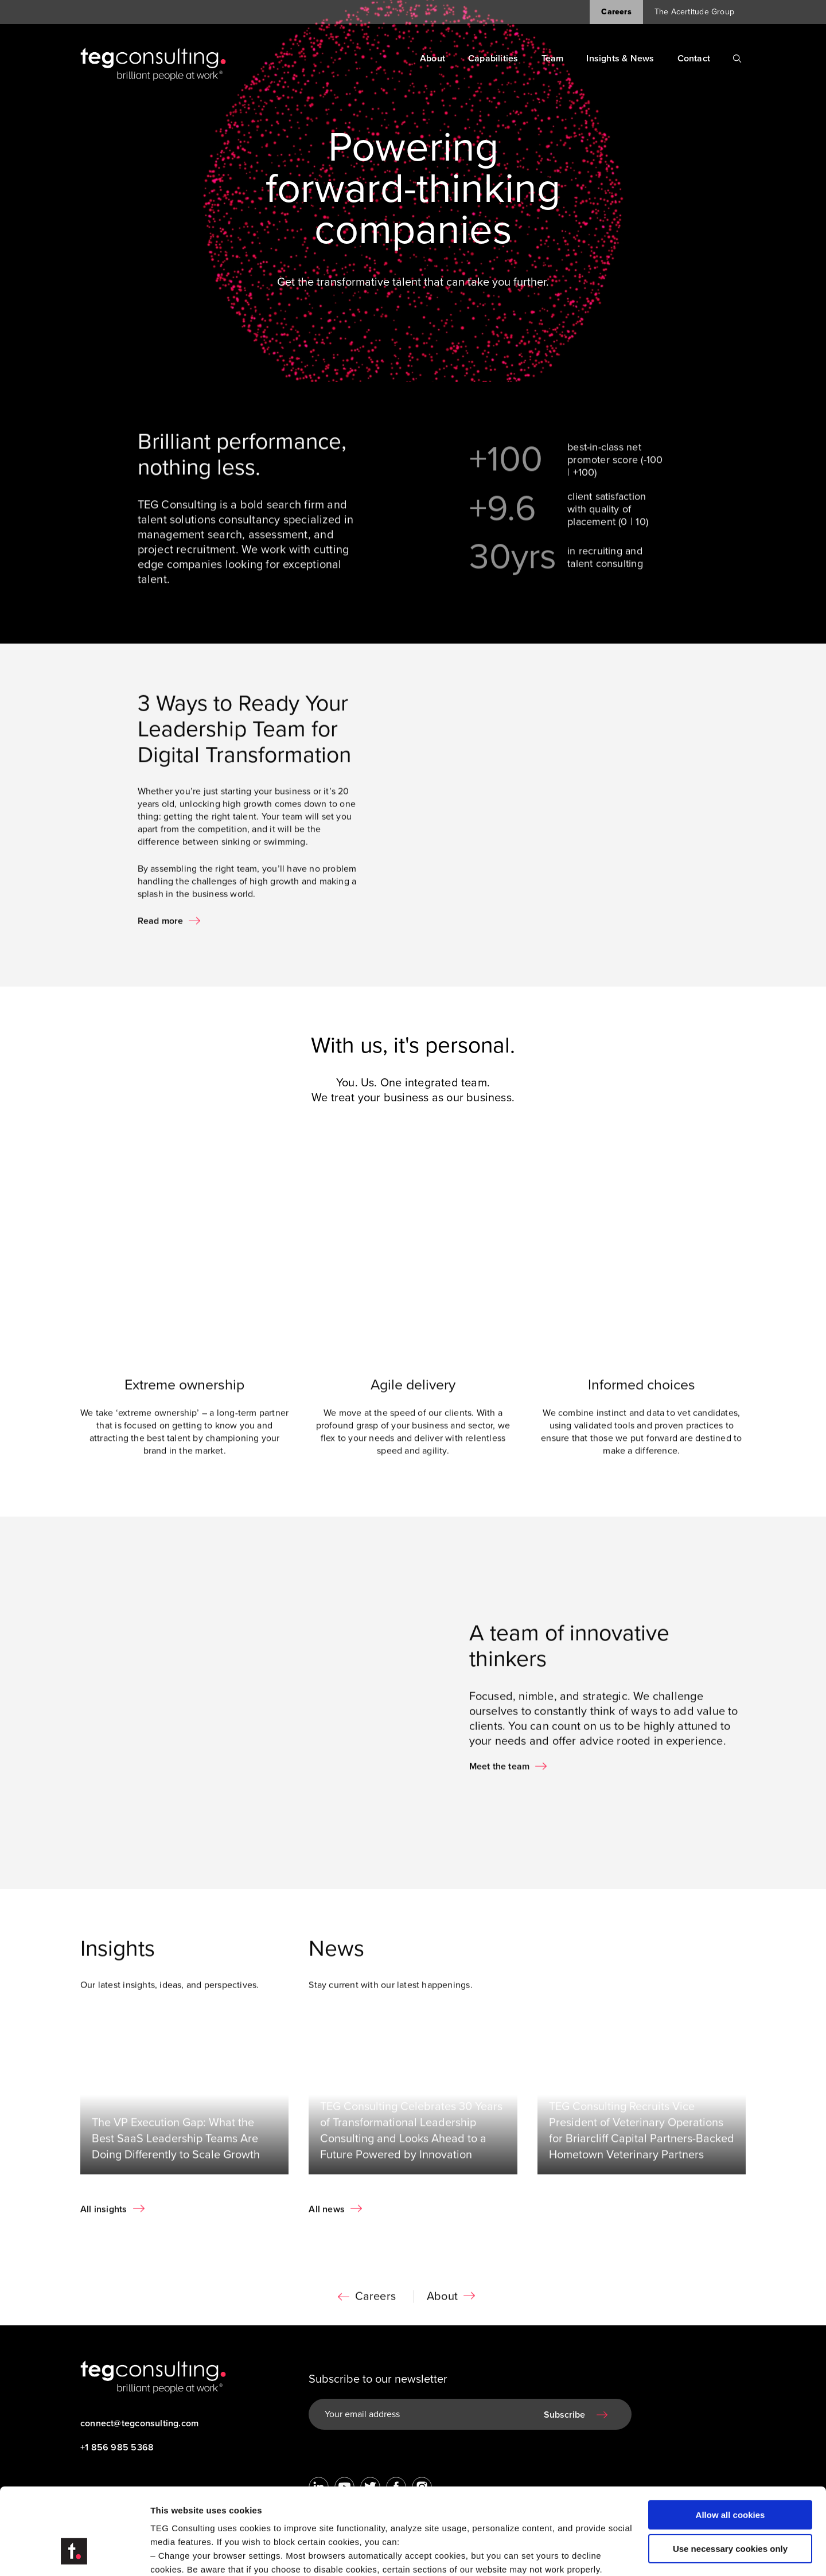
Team (552, 58)
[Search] (737, 58)
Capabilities (493, 58)
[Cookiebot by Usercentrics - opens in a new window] (74, 2553)
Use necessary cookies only (730, 2474)
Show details (177, 2553)
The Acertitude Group (694, 12)
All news (327, 2221)
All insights (103, 2221)
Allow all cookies (730, 2441)
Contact (693, 58)
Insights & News (620, 58)
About (432, 58)
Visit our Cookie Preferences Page (233, 2509)
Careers (616, 12)
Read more (161, 933)
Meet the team (499, 1778)
